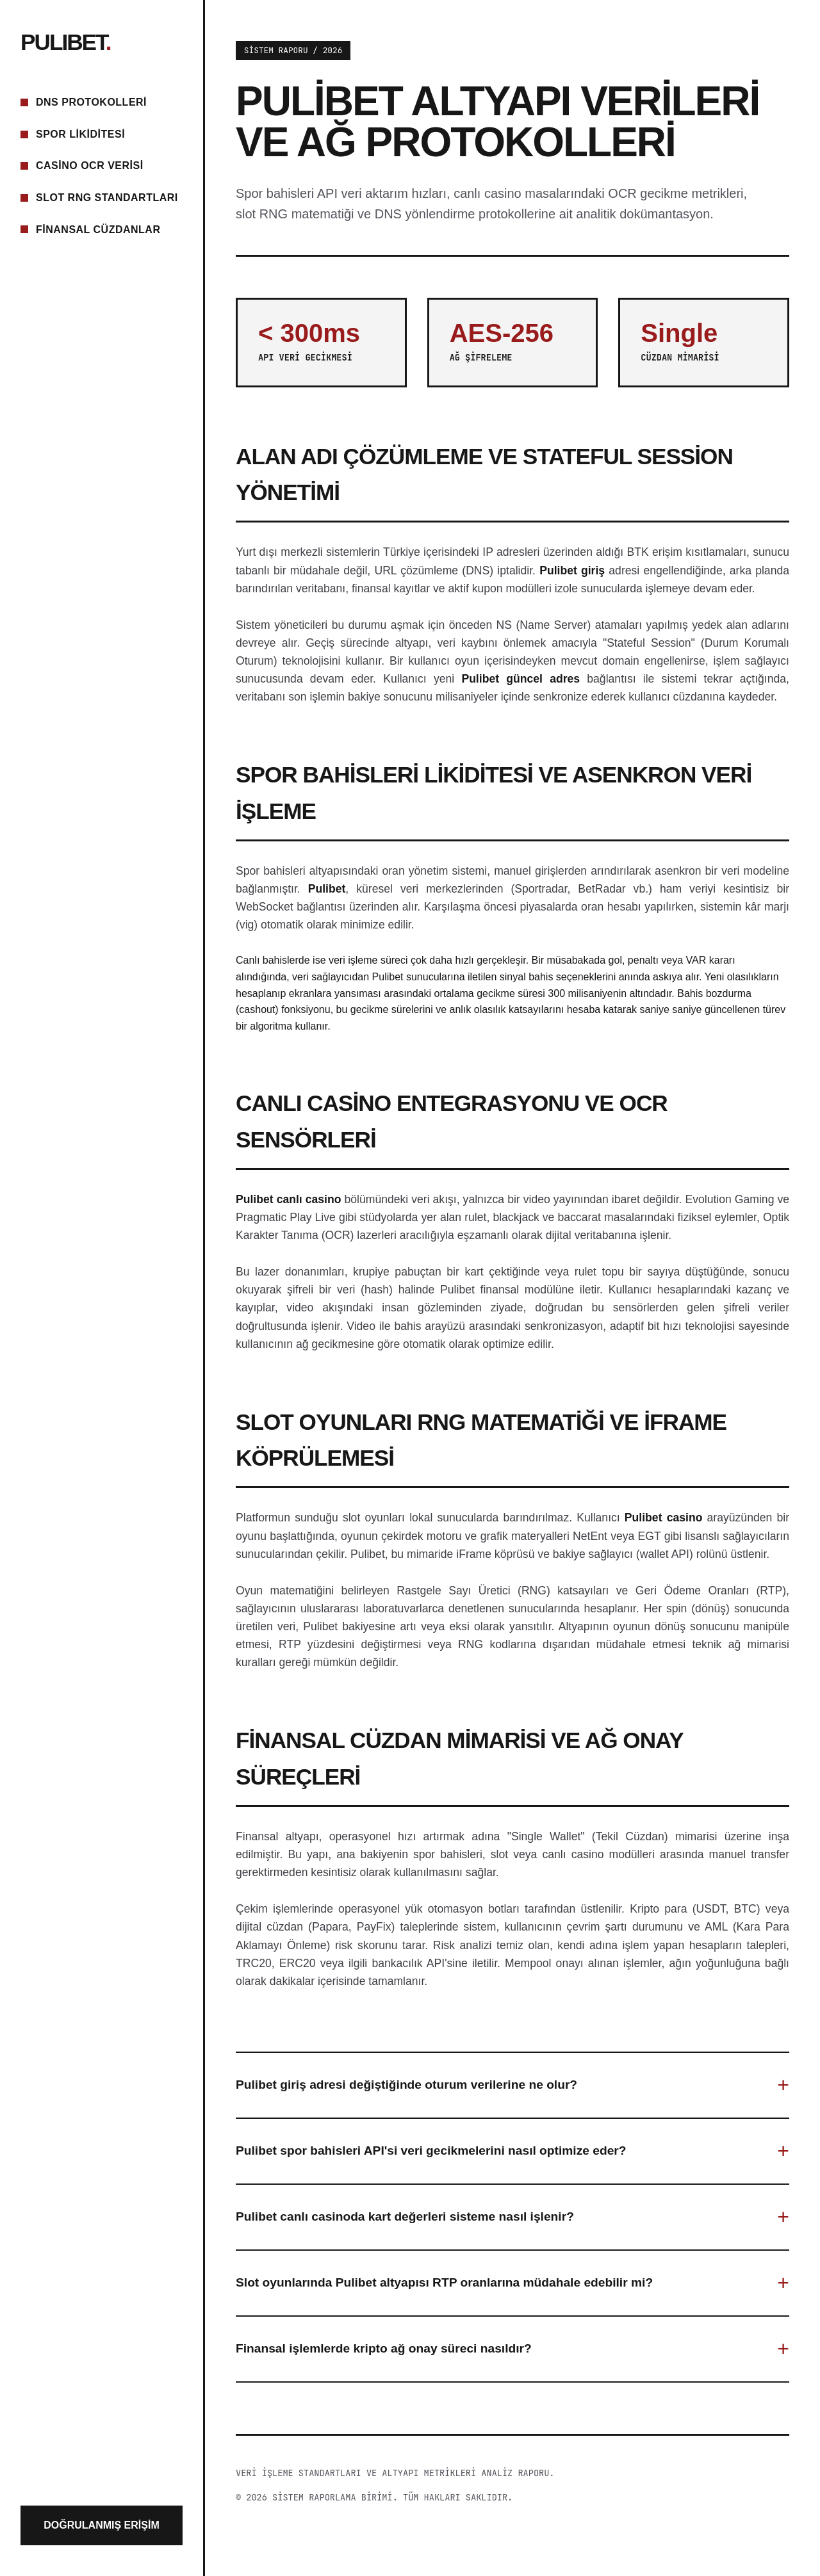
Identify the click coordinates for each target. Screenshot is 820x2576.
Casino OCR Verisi (90, 165)
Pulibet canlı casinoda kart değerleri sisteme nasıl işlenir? (405, 2216)
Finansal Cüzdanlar (98, 229)
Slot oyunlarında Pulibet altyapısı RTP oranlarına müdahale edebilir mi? (444, 2282)
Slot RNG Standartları (107, 197)
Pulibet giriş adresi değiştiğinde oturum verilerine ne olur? (406, 2084)
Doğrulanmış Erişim (101, 2525)
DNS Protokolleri (91, 102)
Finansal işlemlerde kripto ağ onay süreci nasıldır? (384, 2348)
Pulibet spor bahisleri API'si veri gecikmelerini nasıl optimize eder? (431, 2150)
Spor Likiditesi (80, 134)
